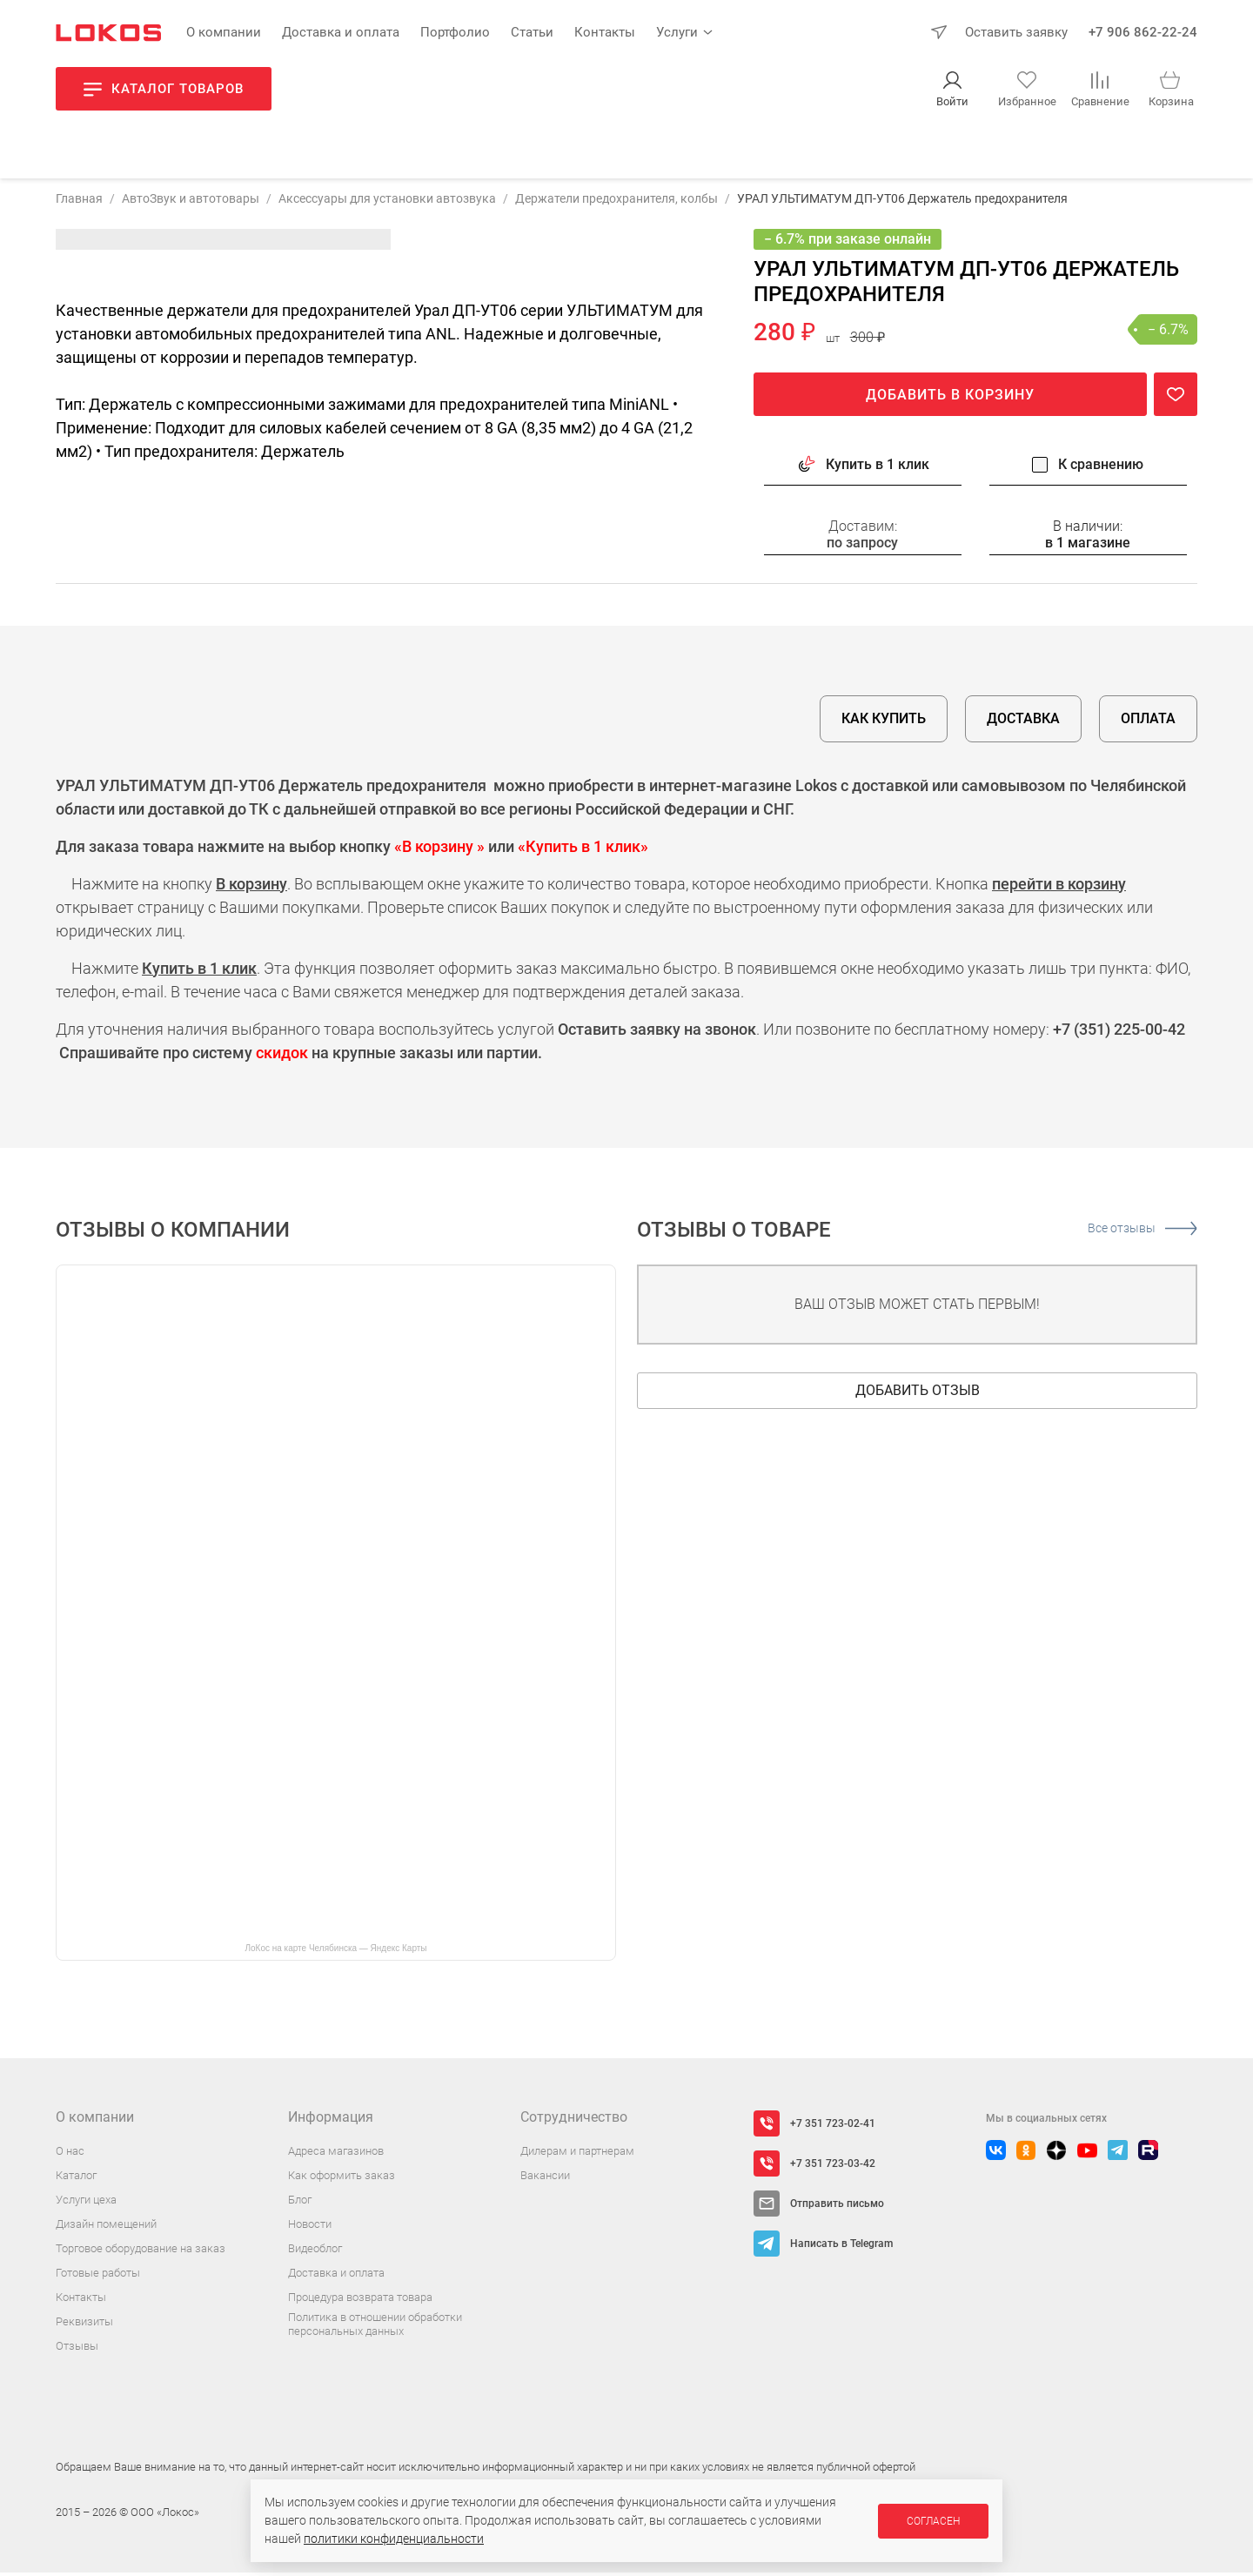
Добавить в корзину (950, 398)
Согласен (933, 2521)
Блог (300, 2203)
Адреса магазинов (336, 2154)
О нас (70, 2154)
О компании (223, 32)
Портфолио (455, 32)
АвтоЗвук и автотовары (190, 201)
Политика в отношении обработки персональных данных (375, 2327)
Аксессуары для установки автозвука (387, 201)
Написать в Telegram (841, 2247)
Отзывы (77, 2349)
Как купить (883, 722)
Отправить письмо (837, 2207)
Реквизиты (84, 2324)
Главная (79, 201)
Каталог (76, 2178)
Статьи (532, 32)
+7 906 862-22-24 (1143, 32)
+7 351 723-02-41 (832, 2127)
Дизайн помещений (106, 2227)
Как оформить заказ (341, 2178)
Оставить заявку (1016, 32)
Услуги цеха (86, 2203)
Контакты (604, 32)
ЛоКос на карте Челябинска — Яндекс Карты (335, 1951)
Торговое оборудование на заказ (140, 2251)
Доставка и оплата (340, 32)
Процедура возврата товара (360, 2300)
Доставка (1023, 722)
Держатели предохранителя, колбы (616, 201)
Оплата (1148, 722)
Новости (310, 2227)
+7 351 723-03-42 (832, 2167)
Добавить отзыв (917, 1393)
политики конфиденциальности (394, 2539)
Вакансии (545, 2178)
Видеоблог (315, 2251)
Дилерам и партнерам (577, 2154)
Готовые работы (98, 2276)
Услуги (677, 32)
